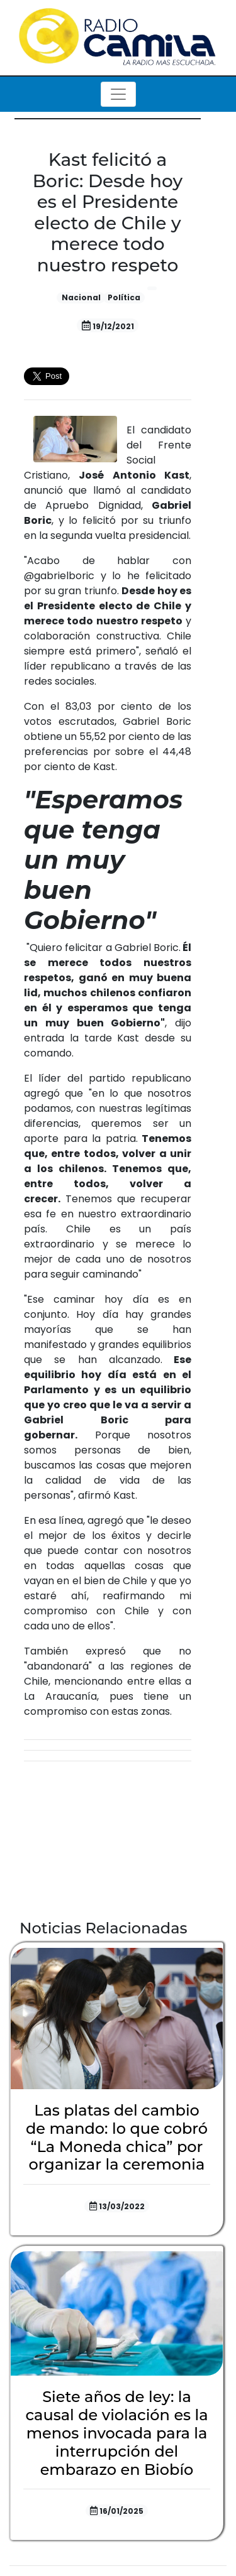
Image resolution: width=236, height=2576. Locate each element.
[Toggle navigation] (118, 94)
